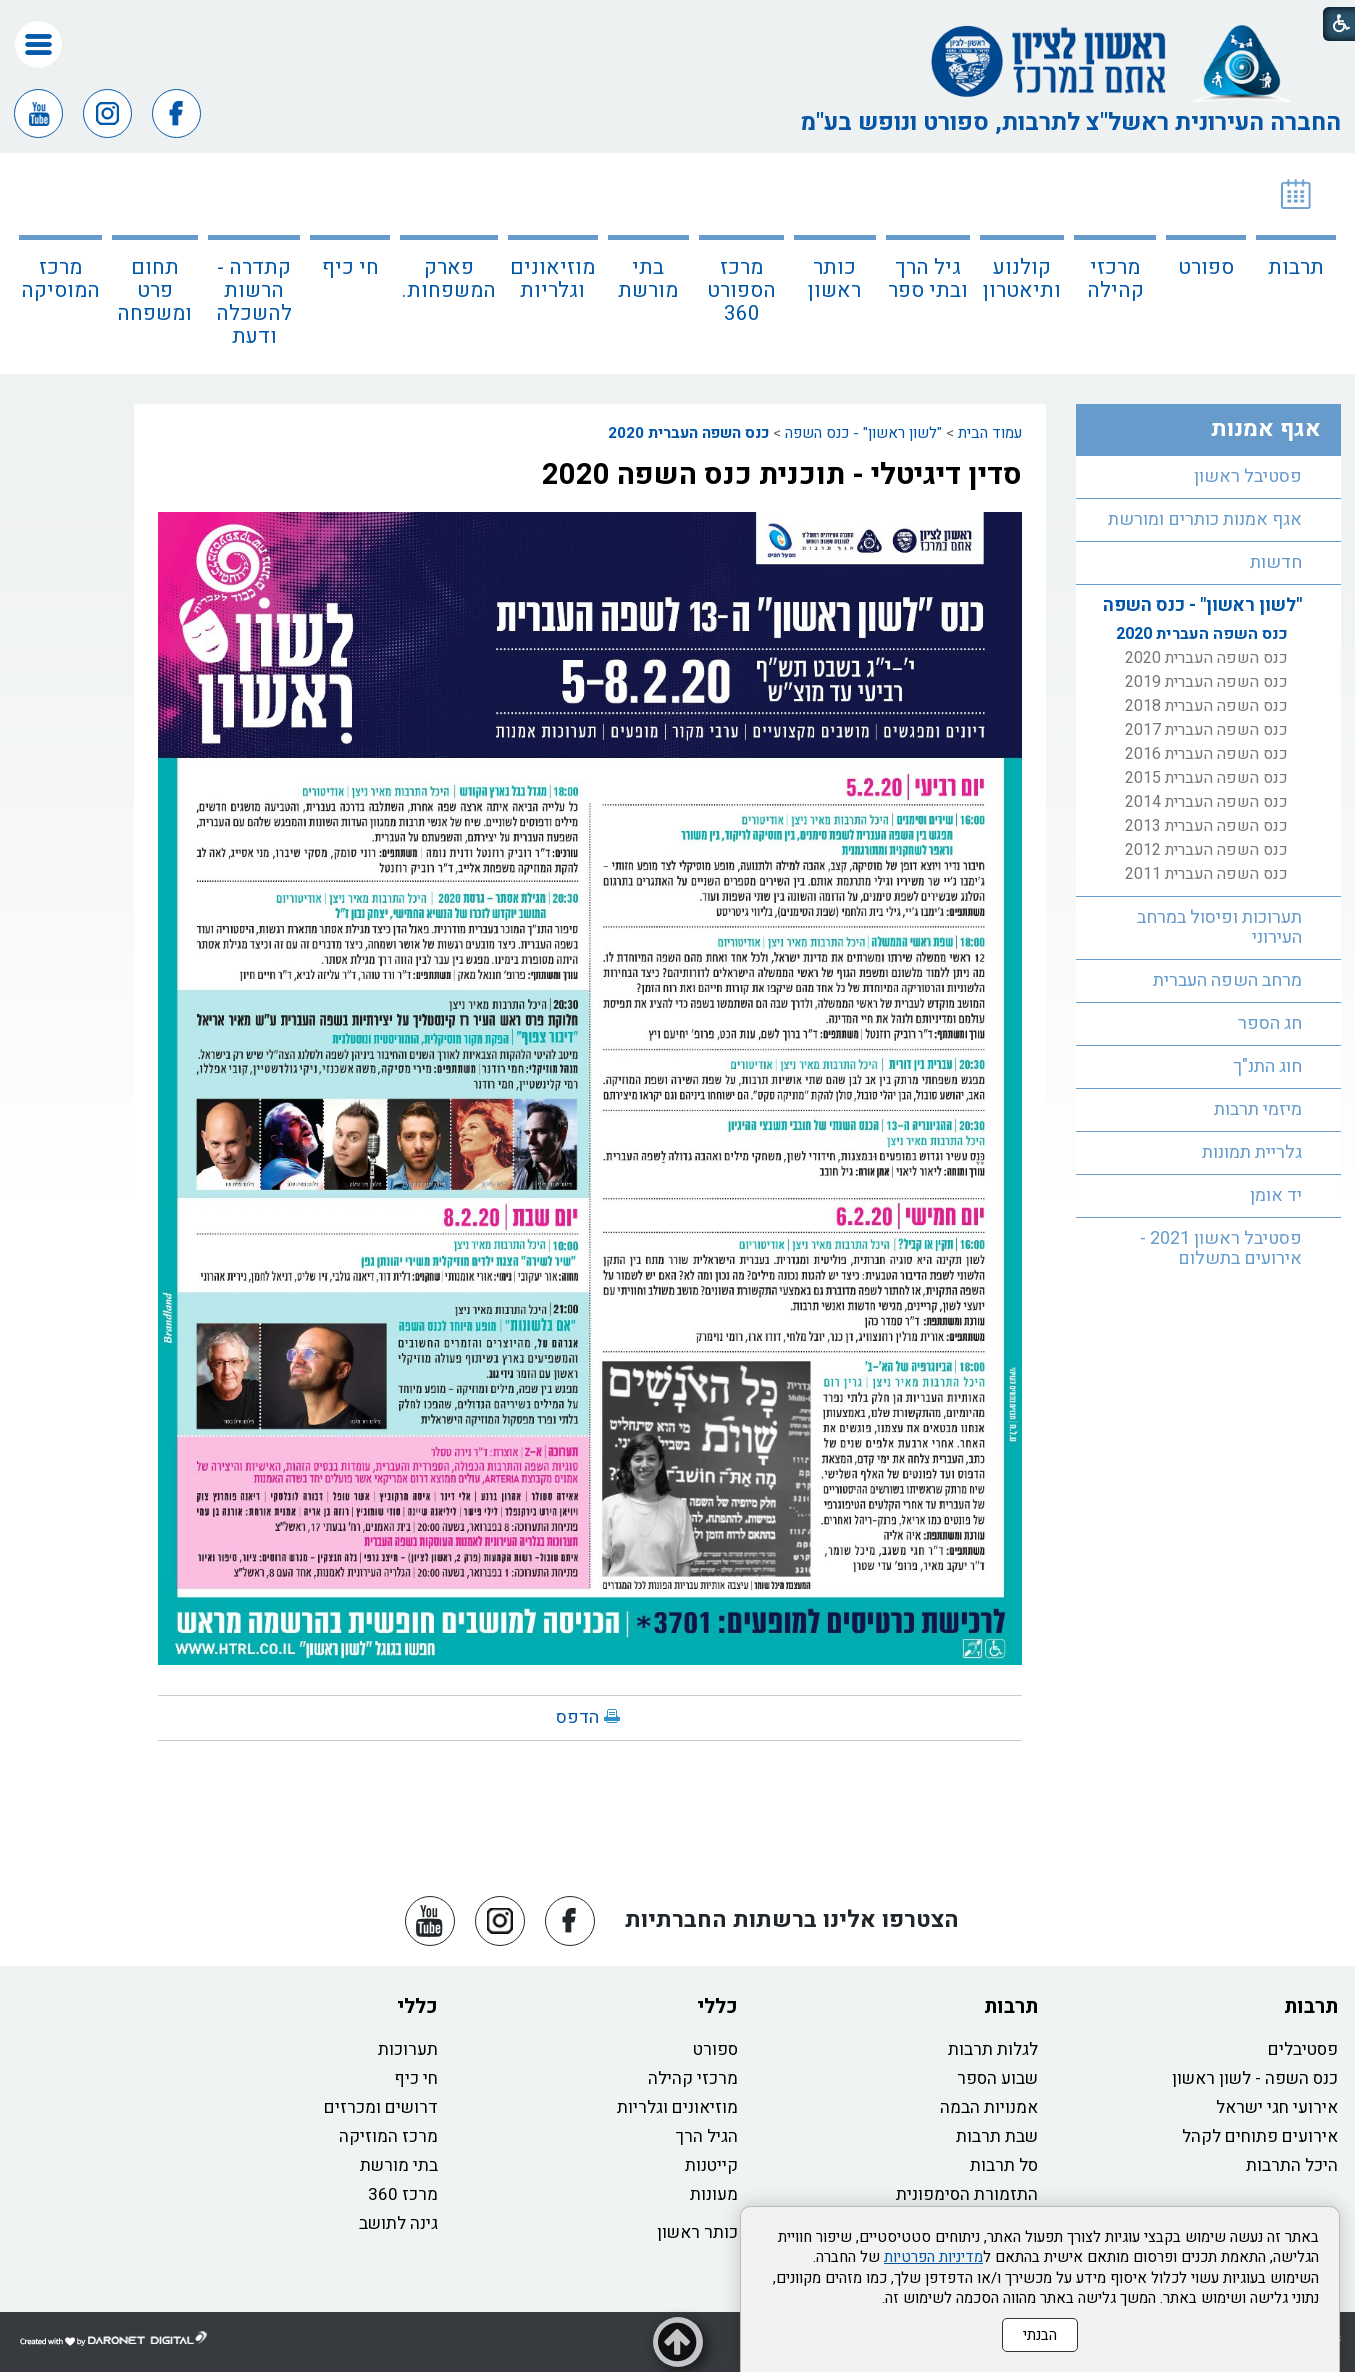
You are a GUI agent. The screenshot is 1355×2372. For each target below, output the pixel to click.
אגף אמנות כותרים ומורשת (1205, 519)
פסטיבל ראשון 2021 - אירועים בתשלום (1221, 1248)
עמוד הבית (990, 433)
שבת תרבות (997, 2136)
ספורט (1206, 267)
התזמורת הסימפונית (967, 2194)
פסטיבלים (1303, 2049)
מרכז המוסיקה (60, 279)
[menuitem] (1296, 263)
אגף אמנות (1266, 429)
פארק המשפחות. (449, 279)
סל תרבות (1004, 2165)
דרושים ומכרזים (381, 2107)
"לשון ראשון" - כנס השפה (863, 433)
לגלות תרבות (993, 2049)
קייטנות (711, 2165)
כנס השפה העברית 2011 (1206, 874)
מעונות (714, 2194)
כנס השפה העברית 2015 (1206, 778)
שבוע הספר (997, 2078)
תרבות (1296, 267)
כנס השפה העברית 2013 (1206, 826)
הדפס (577, 1717)
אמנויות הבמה (989, 2107)
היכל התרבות (1292, 2165)
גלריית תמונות (1252, 1152)
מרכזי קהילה (1115, 279)
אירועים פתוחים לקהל (1260, 2136)
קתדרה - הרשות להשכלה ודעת (254, 302)
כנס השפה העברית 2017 (1206, 730)
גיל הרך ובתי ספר (928, 279)
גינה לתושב (398, 2223)
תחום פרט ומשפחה (154, 290)
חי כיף (350, 267)
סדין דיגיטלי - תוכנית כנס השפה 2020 (782, 475)
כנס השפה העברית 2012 (1206, 850)
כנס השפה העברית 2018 (1206, 706)
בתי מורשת (648, 279)
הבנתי (1040, 2335)
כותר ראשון (834, 279)
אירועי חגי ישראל (1277, 2107)
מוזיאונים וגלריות (552, 279)
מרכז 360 (403, 2194)
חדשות (1276, 562)
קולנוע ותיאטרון (1022, 279)
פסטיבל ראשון (1248, 476)
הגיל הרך (707, 2136)
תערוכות (408, 2049)
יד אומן (1276, 1195)
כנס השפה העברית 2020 (688, 433)
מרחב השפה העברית (1227, 980)
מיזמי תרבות (1258, 1109)
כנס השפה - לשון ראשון (1255, 2078)
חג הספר (1270, 1023)
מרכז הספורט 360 (741, 290)
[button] (38, 44)
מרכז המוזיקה (388, 2136)
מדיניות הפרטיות (933, 2257)
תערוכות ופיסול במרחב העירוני (1219, 927)
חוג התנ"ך (1267, 1066)
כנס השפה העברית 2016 (1206, 754)
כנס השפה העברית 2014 (1206, 802)
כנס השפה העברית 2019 (1206, 682)
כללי (717, 2006)
